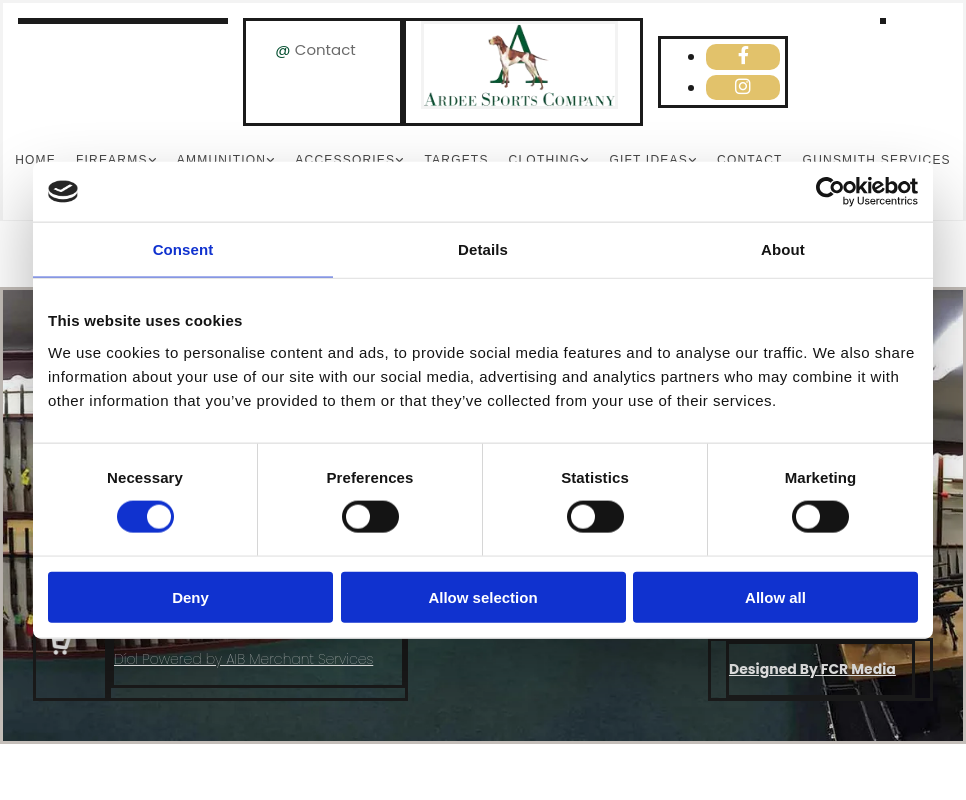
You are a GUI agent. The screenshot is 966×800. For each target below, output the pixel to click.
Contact (325, 49)
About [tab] (783, 249)
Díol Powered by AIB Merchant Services (243, 659)
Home (35, 160)
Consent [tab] (183, 249)
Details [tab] (483, 249)
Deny (190, 596)
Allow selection (482, 596)
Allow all (775, 596)
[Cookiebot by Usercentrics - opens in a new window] (830, 192)
